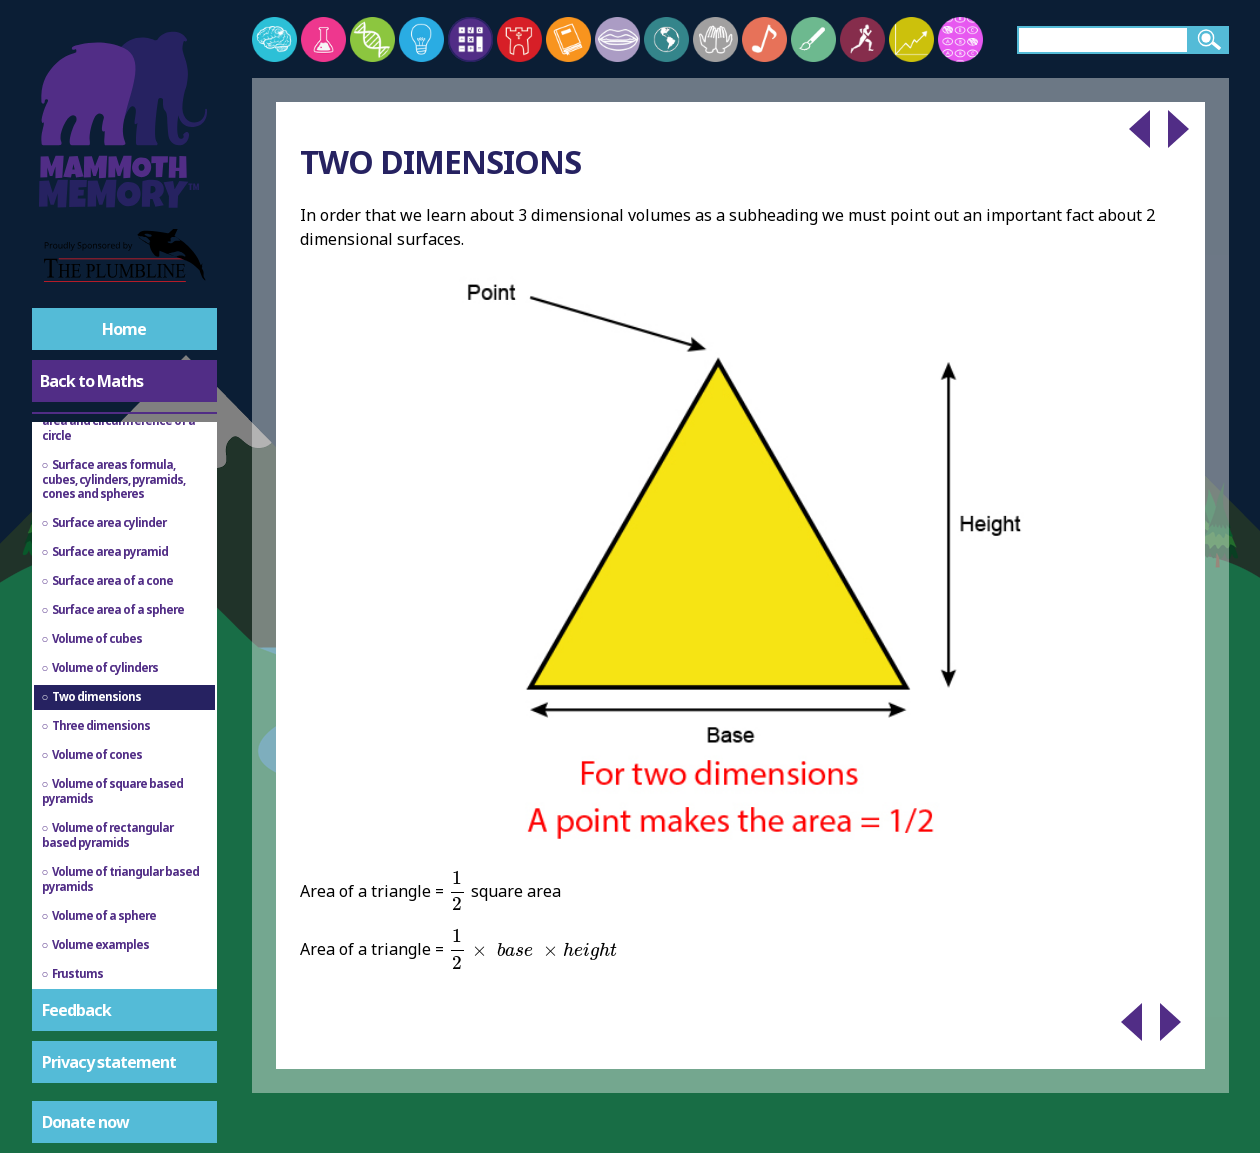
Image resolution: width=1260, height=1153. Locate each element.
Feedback (76, 1010)
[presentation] (457, 891)
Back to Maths (91, 381)
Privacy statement (109, 1062)
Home (124, 329)
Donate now (85, 1122)
